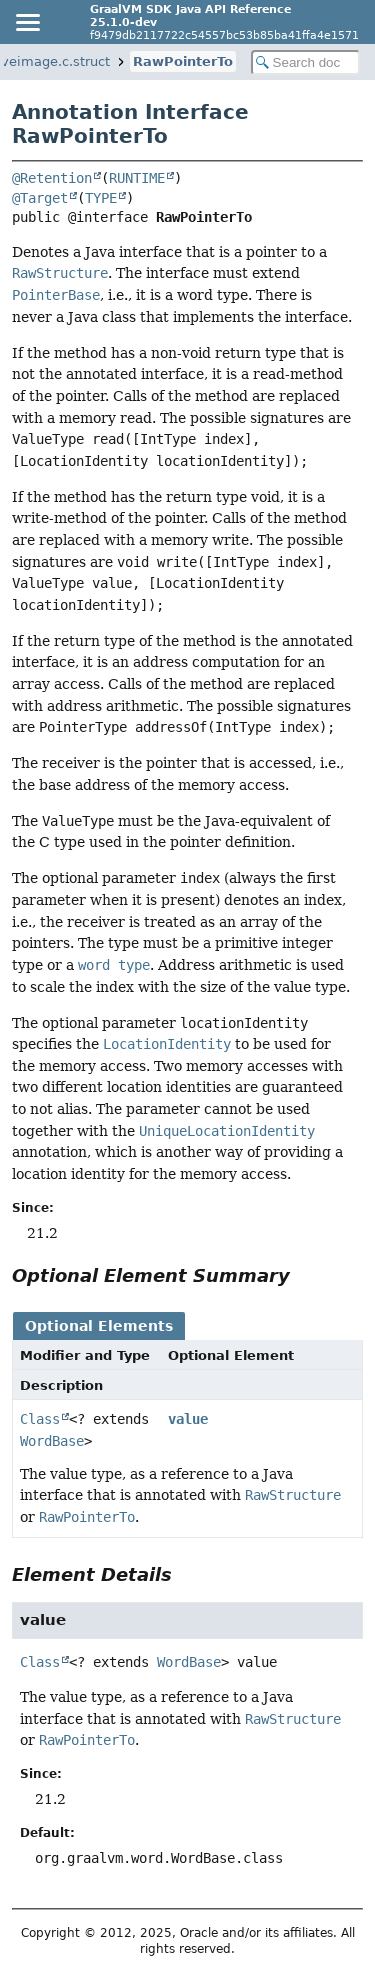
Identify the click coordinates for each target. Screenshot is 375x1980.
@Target (40, 198)
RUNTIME (137, 178)
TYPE (101, 198)
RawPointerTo (183, 61)
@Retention (52, 178)
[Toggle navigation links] (27, 22)
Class (40, 1419)
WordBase (52, 1441)
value (188, 1419)
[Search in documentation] (306, 62)
